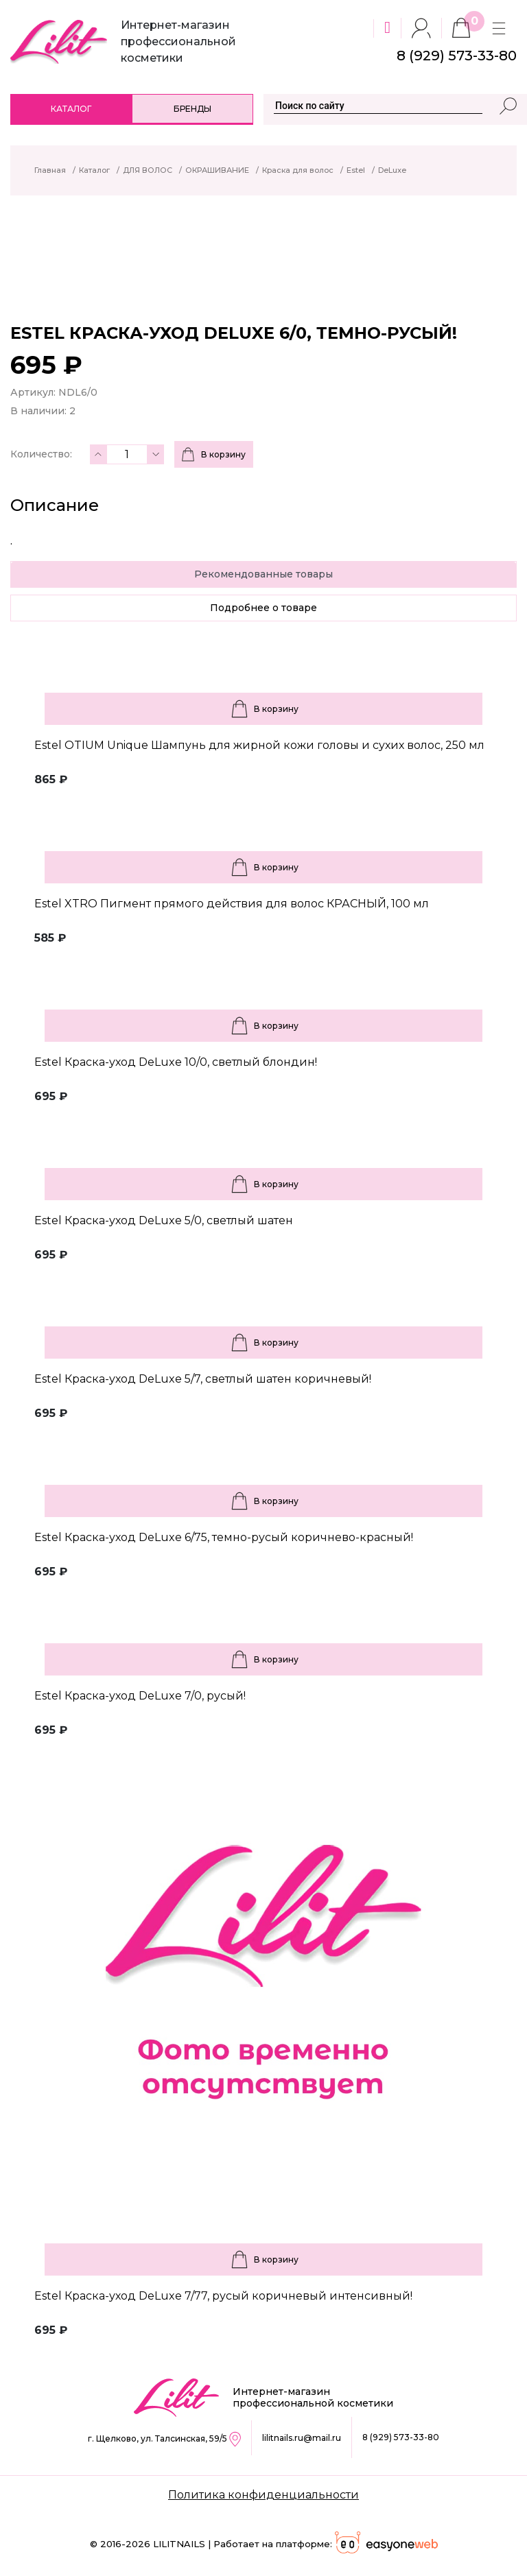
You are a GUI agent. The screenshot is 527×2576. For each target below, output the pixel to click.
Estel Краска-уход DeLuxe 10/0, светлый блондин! (175, 1062)
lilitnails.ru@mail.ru (301, 2438)
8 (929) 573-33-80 (400, 2437)
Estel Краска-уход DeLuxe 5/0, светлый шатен (163, 1220)
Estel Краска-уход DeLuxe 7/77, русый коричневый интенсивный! (223, 2295)
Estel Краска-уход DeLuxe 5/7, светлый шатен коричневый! (202, 1378)
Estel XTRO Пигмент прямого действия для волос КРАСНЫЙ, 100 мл (231, 903)
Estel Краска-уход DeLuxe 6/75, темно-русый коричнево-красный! (223, 1537)
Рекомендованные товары (263, 574)
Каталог (71, 109)
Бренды (192, 109)
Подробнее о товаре (263, 607)
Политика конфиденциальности (263, 2494)
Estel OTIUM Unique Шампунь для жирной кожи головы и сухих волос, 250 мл (259, 745)
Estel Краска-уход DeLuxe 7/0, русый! (140, 1695)
